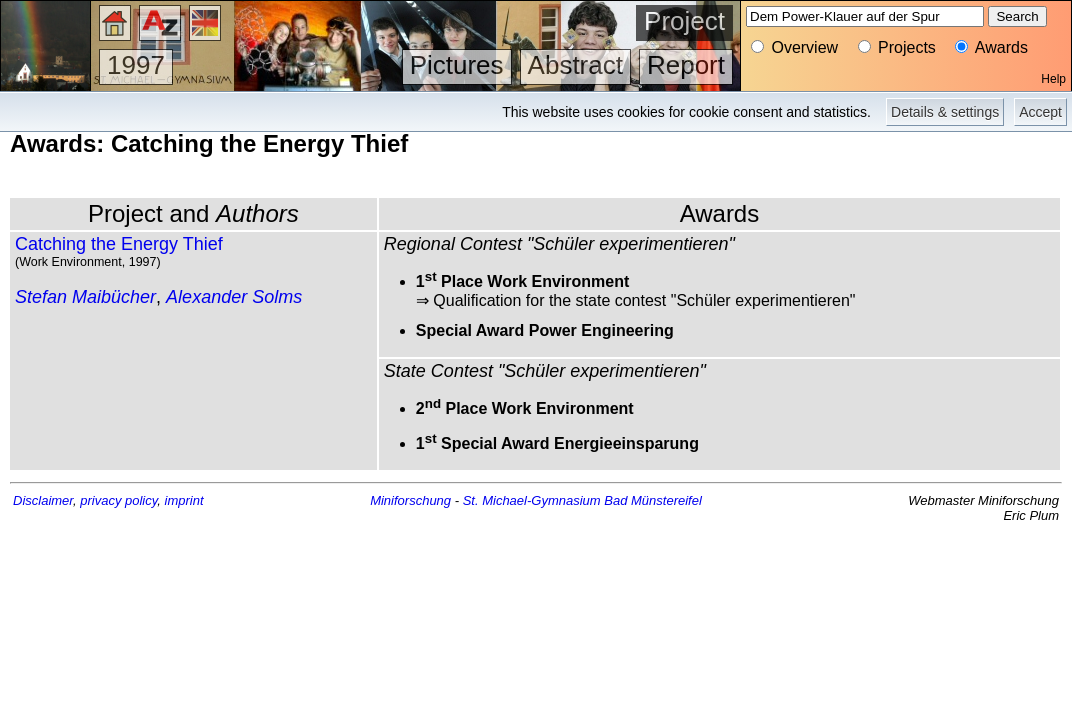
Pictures (457, 65)
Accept (1040, 112)
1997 (136, 65)
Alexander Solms (234, 297)
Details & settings (945, 112)
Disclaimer (43, 500)
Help (1053, 79)
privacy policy (118, 500)
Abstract (575, 65)
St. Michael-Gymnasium (532, 500)
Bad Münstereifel (653, 500)
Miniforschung (410, 500)
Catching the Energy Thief (119, 244)
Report (686, 65)
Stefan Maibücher (85, 297)
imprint (184, 500)
